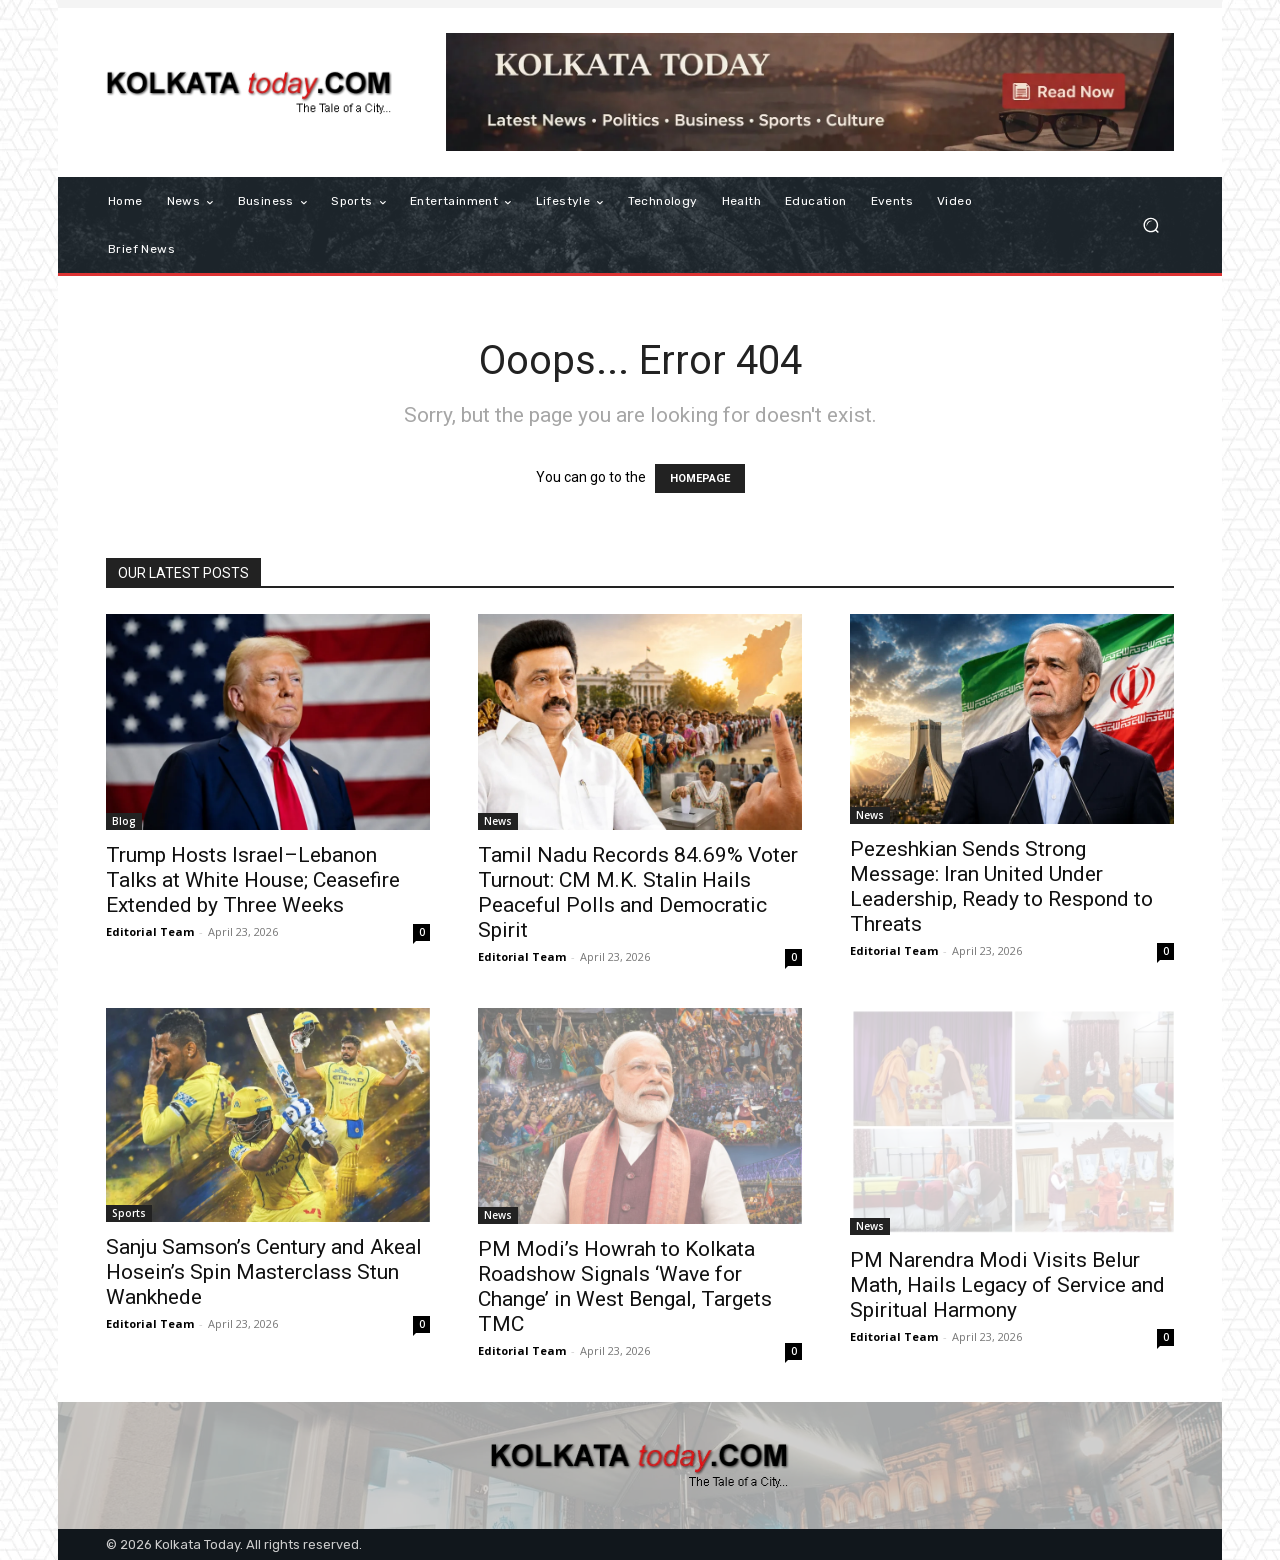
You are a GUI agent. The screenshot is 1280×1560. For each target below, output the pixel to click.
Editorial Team (150, 931)
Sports (129, 1213)
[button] (1150, 225)
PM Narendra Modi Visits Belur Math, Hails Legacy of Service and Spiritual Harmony (1007, 1285)
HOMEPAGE (700, 478)
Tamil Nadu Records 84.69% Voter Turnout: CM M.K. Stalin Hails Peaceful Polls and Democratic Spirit (638, 892)
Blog (124, 821)
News (498, 821)
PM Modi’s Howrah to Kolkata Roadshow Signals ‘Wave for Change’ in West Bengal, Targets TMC (625, 1286)
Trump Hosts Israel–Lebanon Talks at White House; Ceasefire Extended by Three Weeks (253, 880)
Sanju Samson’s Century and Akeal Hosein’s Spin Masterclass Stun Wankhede (264, 1272)
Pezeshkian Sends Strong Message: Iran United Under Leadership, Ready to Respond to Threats (1001, 886)
